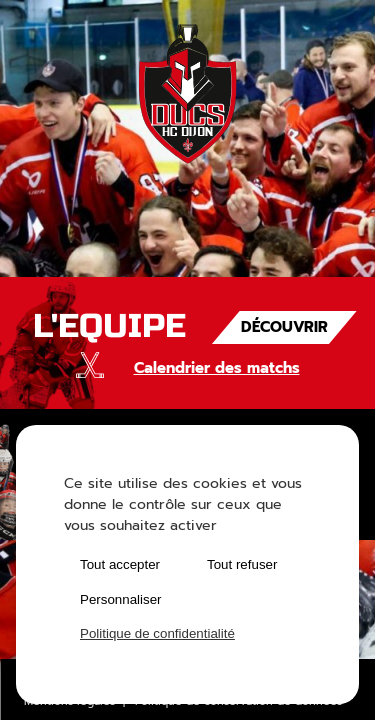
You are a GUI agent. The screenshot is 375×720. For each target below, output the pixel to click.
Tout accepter (120, 564)
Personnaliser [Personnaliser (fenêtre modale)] (121, 599)
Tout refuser (242, 564)
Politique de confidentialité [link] (157, 633)
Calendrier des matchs (217, 368)
